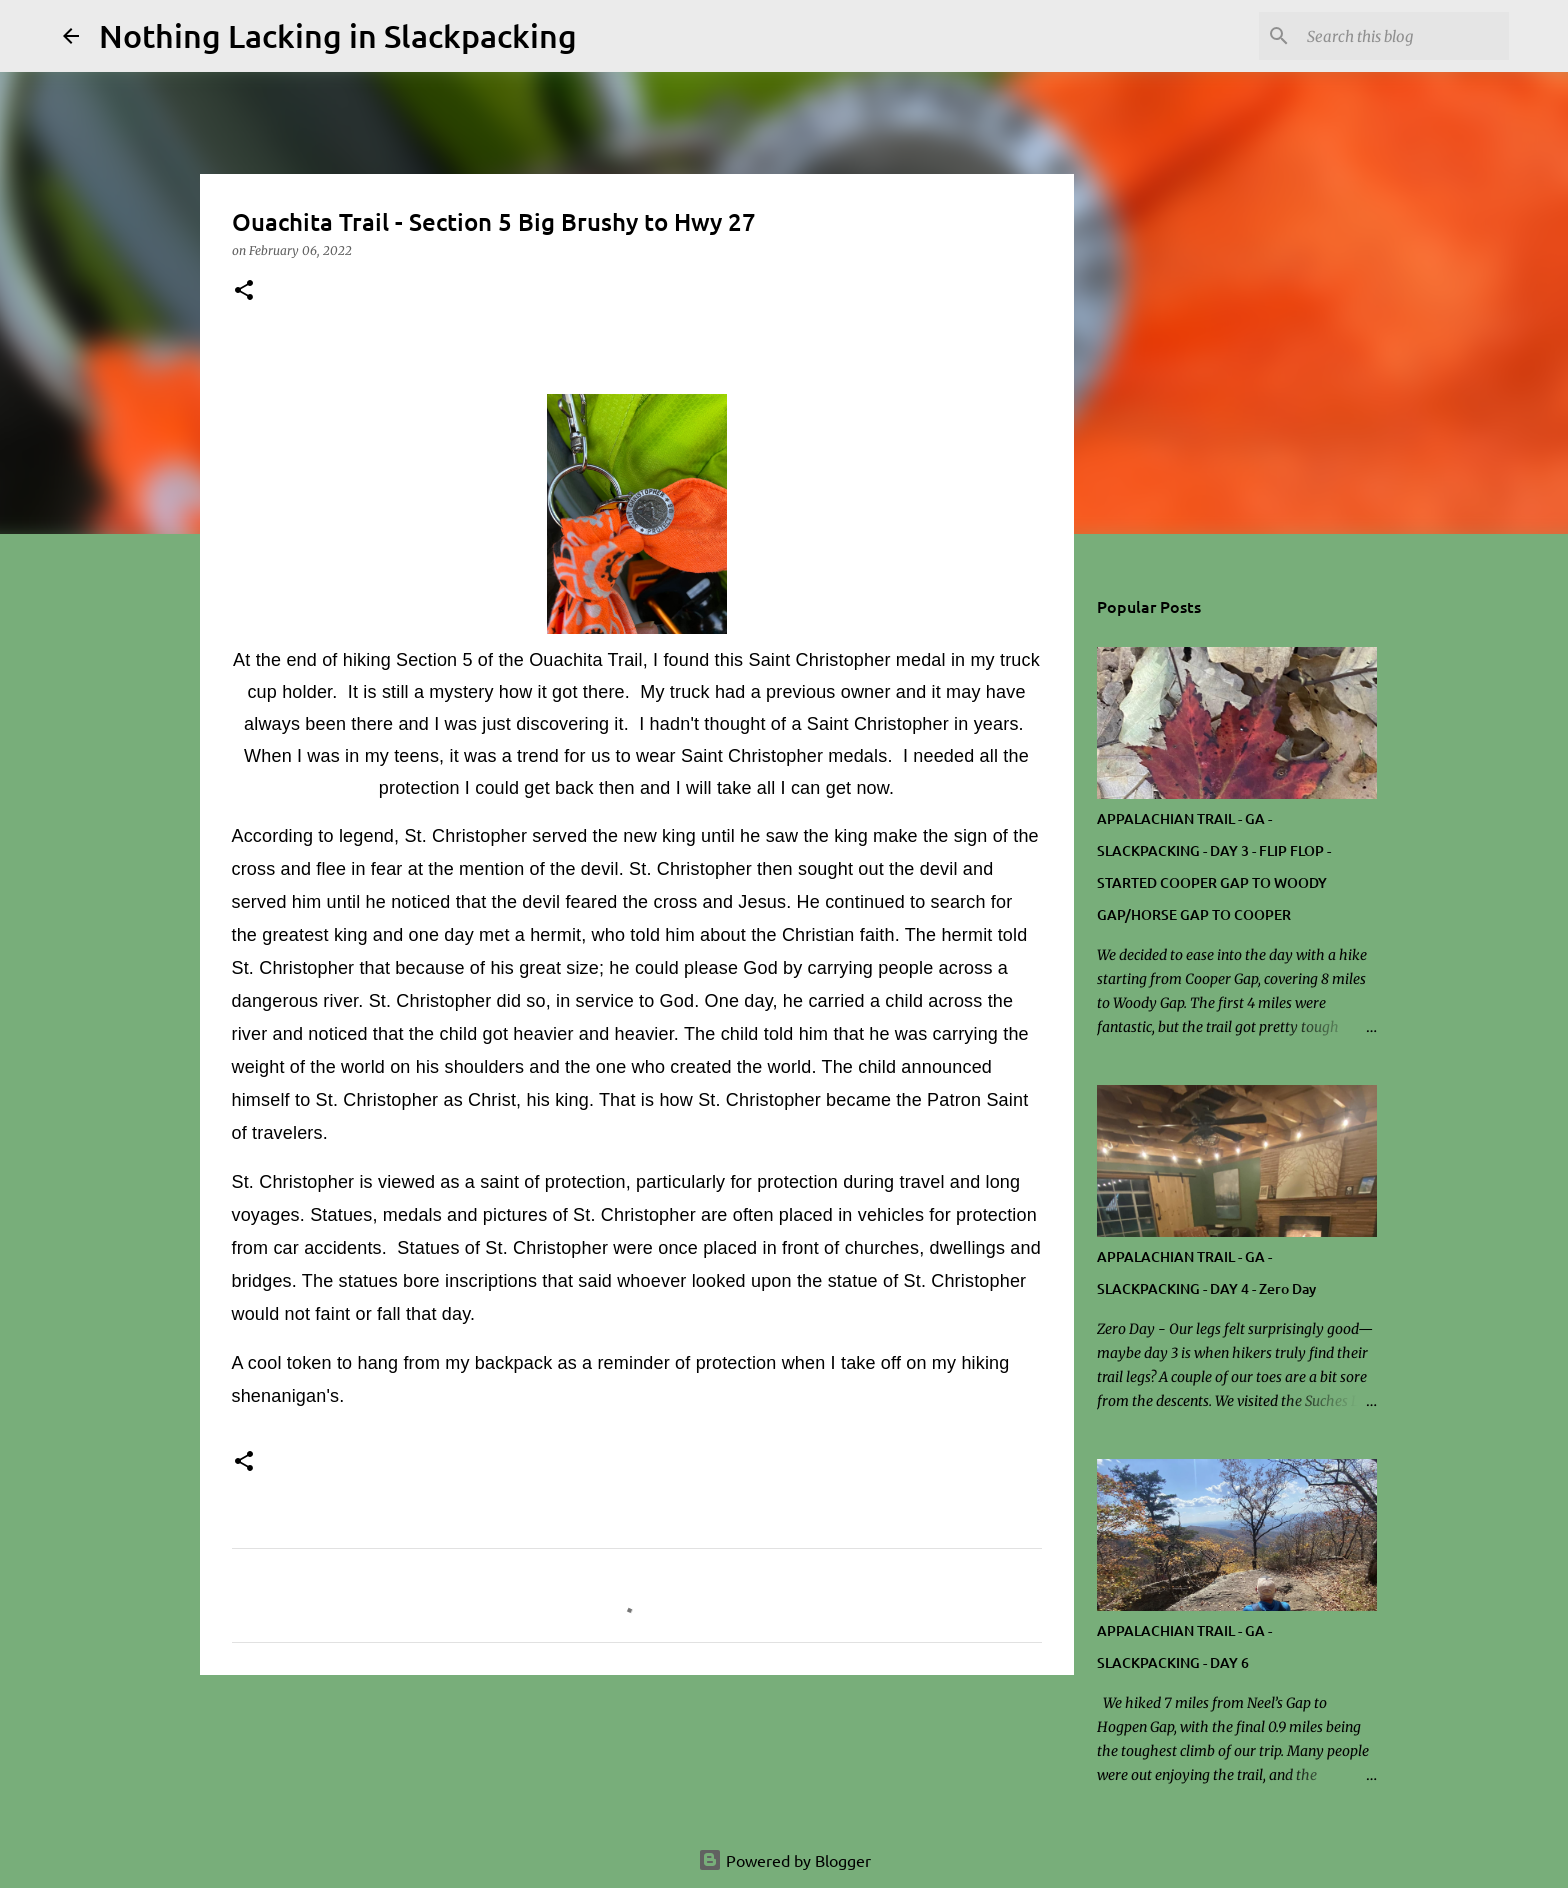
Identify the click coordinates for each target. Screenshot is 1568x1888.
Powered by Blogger (784, 1860)
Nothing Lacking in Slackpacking (338, 35)
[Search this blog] (1404, 36)
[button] (244, 291)
